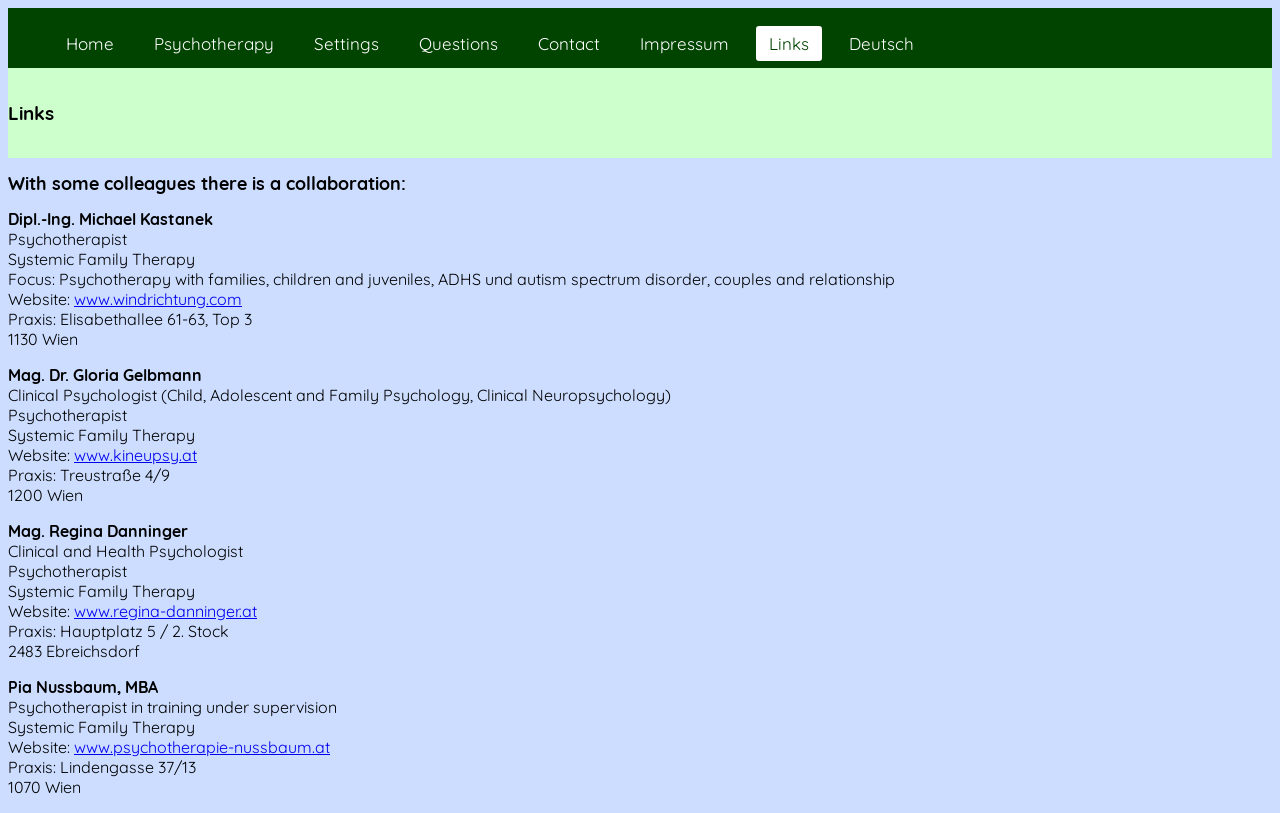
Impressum (684, 43)
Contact (569, 43)
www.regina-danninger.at (165, 611)
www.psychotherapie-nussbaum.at (202, 747)
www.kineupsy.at (135, 455)
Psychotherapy (214, 43)
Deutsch (881, 43)
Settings (346, 43)
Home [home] (90, 43)
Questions (458, 43)
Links (789, 43)
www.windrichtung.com (158, 299)
